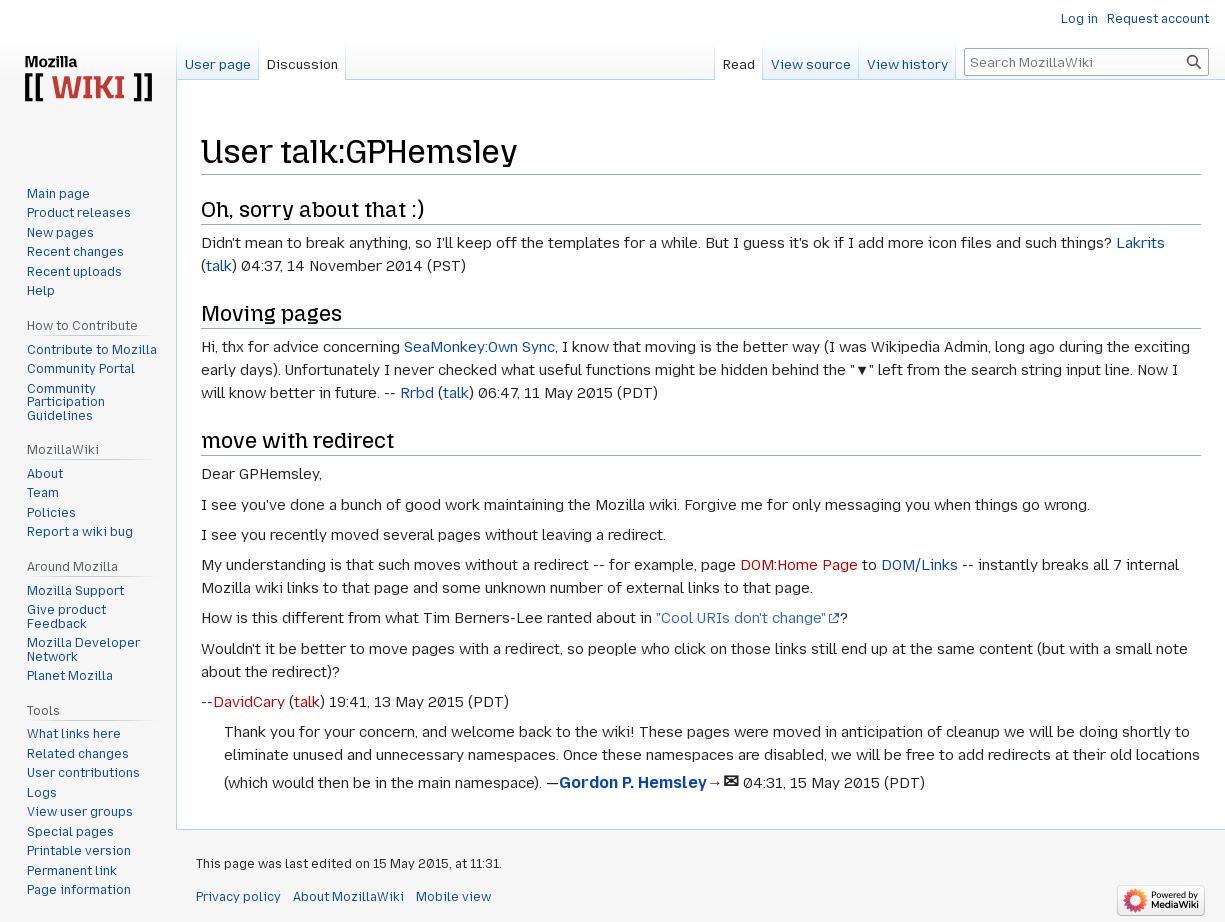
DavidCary (249, 702)
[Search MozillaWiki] (1086, 62)
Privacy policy (238, 897)
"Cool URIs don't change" (741, 618)
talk (219, 266)
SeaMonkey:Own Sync (479, 347)
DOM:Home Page (799, 565)
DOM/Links (919, 565)
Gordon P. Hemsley (633, 782)
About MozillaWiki (348, 897)
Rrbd (417, 393)
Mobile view (453, 897)
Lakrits (1140, 243)
